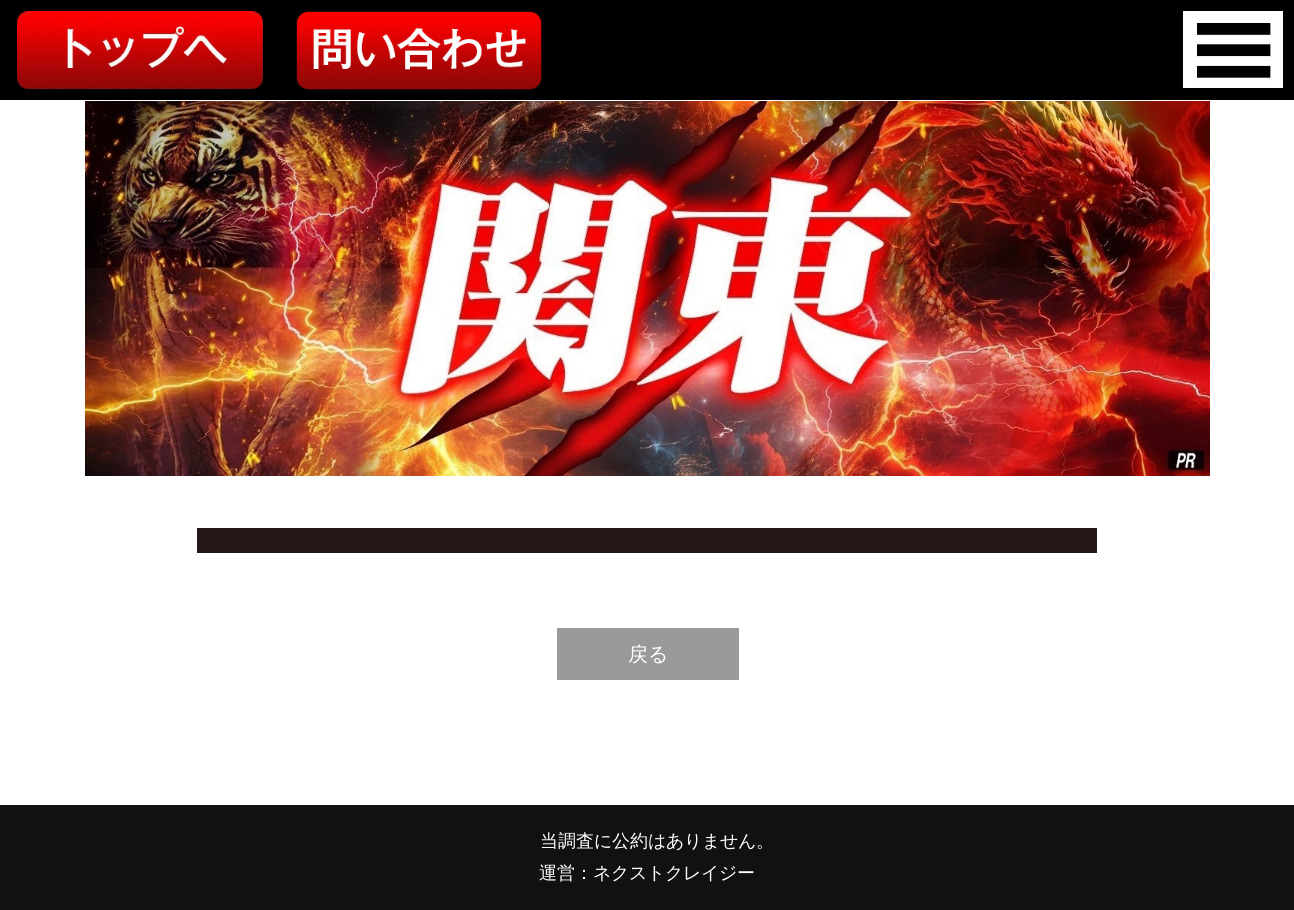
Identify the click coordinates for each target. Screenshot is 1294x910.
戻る (648, 654)
